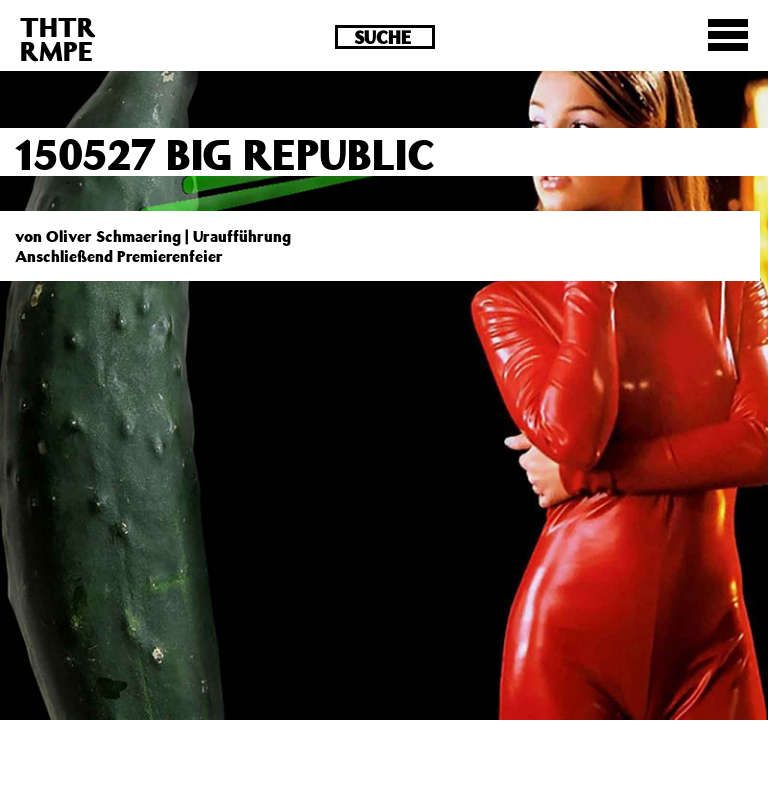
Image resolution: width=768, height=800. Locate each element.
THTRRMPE (58, 38)
